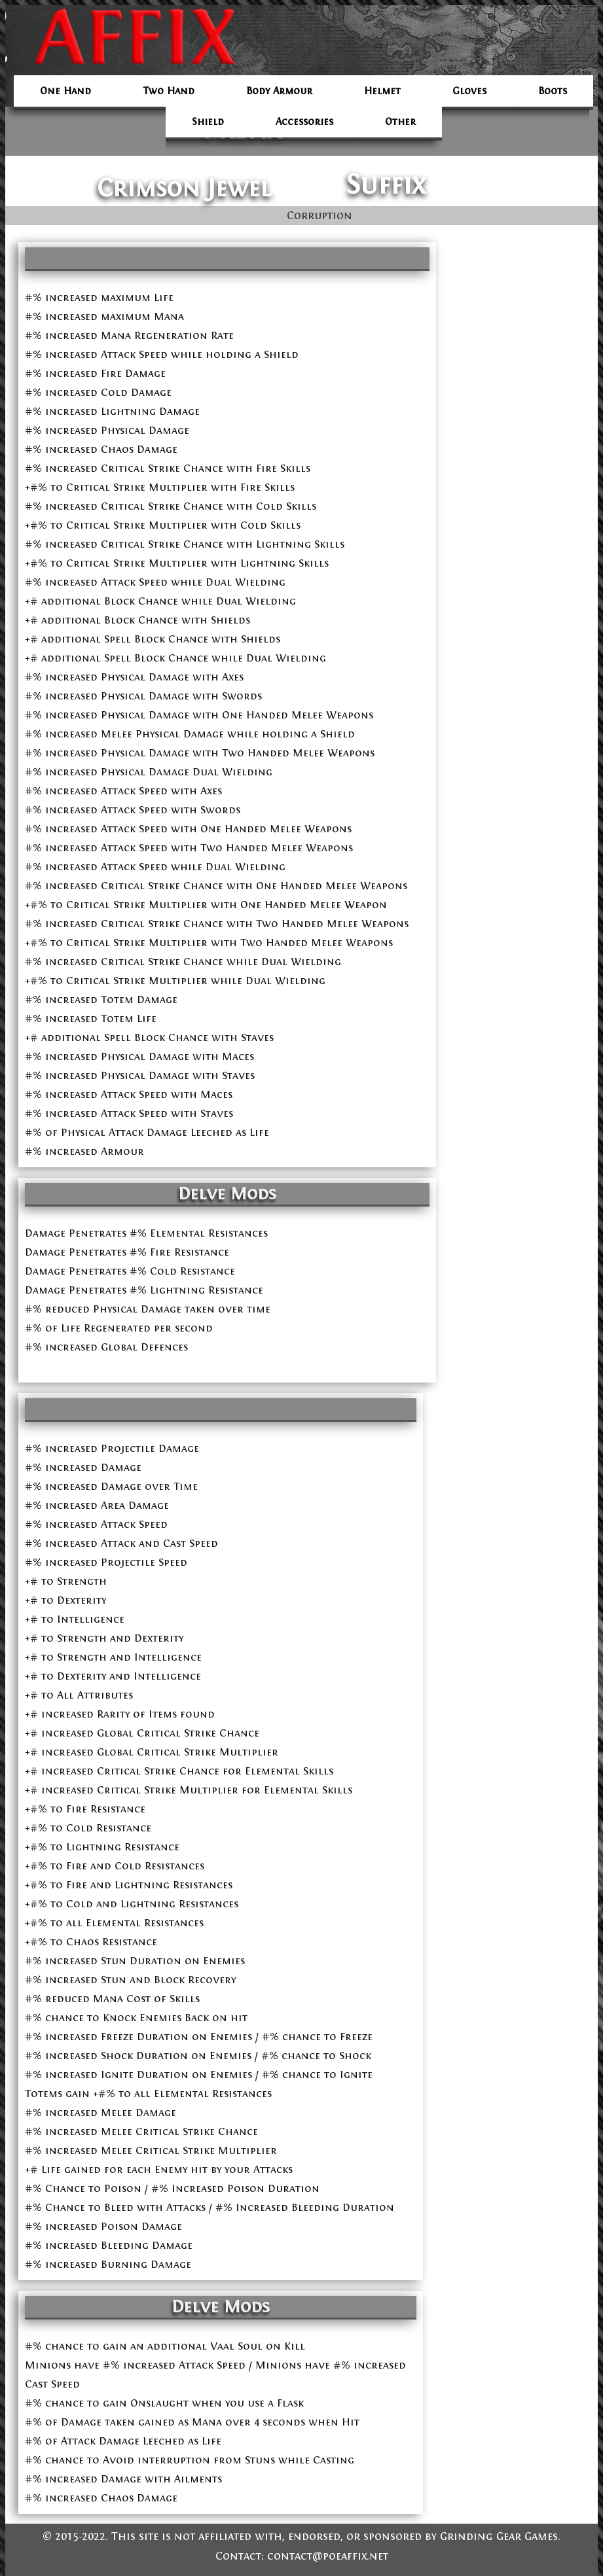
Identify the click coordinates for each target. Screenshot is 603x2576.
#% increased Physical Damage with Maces (139, 1056)
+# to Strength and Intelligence (113, 1657)
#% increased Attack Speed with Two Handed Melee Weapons (189, 847)
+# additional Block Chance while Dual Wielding (160, 601)
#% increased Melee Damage (100, 2112)
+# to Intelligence (74, 1619)
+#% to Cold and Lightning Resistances (131, 1903)
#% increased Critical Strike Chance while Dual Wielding (183, 961)
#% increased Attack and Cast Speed (121, 1543)
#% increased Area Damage (97, 1505)
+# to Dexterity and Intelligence (113, 1676)
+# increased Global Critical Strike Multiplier (151, 1752)
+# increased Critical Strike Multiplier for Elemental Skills (188, 1790)
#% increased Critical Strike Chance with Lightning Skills (184, 544)
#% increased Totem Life (90, 1018)
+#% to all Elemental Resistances (114, 1922)
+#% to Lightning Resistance (102, 1847)
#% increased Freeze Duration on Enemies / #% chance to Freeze (199, 2036)
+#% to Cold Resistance (88, 1828)
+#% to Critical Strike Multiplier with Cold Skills (163, 525)
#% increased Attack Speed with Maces (128, 1094)
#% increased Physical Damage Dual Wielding (148, 772)
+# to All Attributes (79, 1695)
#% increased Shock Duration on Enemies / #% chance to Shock (198, 2055)
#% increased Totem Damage (101, 999)
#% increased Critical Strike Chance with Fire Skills (167, 468)
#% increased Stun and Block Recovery (130, 1979)
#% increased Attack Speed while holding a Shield (162, 354)
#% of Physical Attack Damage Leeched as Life (147, 1132)
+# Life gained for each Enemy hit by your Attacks (159, 2169)
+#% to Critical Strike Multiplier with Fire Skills (160, 487)
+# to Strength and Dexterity (104, 1638)
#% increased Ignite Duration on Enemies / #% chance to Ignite (199, 2074)
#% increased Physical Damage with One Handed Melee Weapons (199, 715)
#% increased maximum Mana (104, 316)
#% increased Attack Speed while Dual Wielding (155, 582)
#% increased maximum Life (99, 297)
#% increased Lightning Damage (112, 411)
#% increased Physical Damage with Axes (134, 677)
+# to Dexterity (65, 1600)
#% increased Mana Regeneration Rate (129, 335)
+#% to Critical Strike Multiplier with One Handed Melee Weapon (206, 904)
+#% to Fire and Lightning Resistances (128, 1885)
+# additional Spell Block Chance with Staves (149, 1037)
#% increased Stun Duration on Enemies (135, 1960)
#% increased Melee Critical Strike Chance (141, 2131)
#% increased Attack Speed (96, 1524)
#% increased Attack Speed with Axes (123, 791)
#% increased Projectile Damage (112, 1448)
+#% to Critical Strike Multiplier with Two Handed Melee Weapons (209, 942)
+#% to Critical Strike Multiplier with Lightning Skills (177, 563)
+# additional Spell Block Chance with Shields (152, 639)
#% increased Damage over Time (111, 1486)
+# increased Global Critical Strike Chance (142, 1733)
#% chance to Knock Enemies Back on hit (136, 2017)
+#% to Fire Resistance (85, 1809)
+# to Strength (66, 1581)
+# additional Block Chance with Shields (137, 620)
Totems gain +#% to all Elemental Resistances (148, 2093)
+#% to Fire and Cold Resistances (114, 1866)
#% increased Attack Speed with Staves (129, 1113)
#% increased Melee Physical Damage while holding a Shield (190, 734)
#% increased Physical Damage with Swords (143, 696)
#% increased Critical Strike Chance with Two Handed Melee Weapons (217, 923)
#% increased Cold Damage (98, 392)
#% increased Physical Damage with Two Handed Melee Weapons (200, 753)
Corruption (319, 215)
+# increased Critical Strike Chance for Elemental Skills (179, 1771)
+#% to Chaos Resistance (91, 1941)
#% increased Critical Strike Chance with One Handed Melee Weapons (216, 885)
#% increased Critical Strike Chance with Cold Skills (170, 506)
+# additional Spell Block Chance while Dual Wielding (175, 658)
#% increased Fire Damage (95, 373)
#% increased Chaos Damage (101, 449)
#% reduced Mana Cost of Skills (112, 1998)
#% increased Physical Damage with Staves (140, 1075)
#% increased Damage (83, 1467)
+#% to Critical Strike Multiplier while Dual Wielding (175, 980)
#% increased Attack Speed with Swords (132, 809)
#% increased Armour (84, 1151)
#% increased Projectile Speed (106, 1562)
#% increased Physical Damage (107, 430)
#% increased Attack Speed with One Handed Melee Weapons (188, 828)
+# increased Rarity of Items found (120, 1714)
